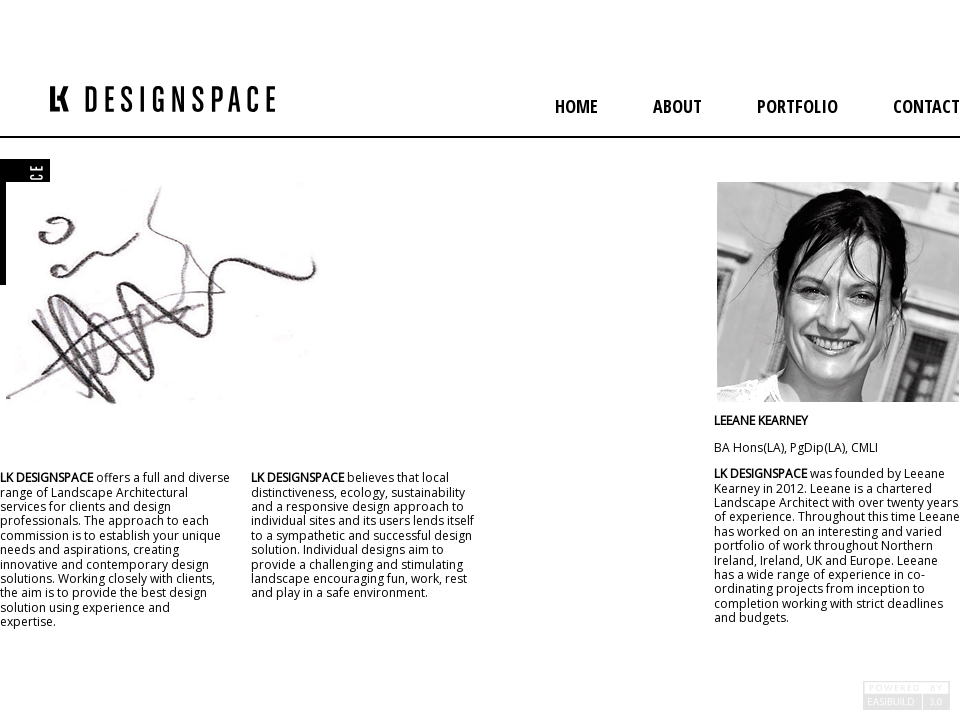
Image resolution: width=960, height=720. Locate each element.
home (576, 106)
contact (926, 106)
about (677, 106)
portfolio (797, 106)
